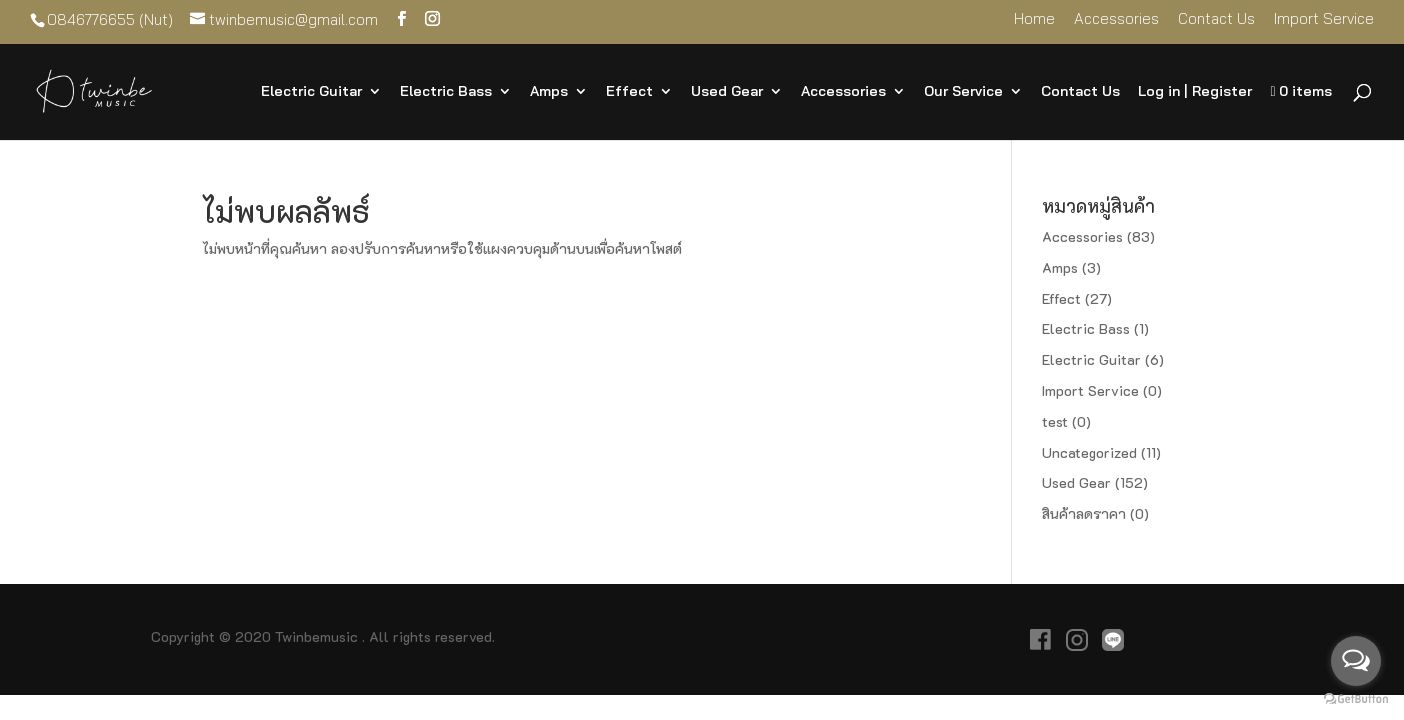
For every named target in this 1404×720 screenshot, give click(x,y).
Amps (549, 92)
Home (1034, 19)
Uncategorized (1089, 452)
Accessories (1116, 19)
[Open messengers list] (1356, 661)
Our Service (963, 92)
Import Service (1324, 19)
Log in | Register (1195, 92)
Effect (629, 92)
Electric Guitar (311, 92)
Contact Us (1216, 19)
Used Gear (727, 92)
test (1055, 421)
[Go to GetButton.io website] (1356, 699)
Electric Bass (446, 92)
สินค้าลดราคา (1084, 513)
